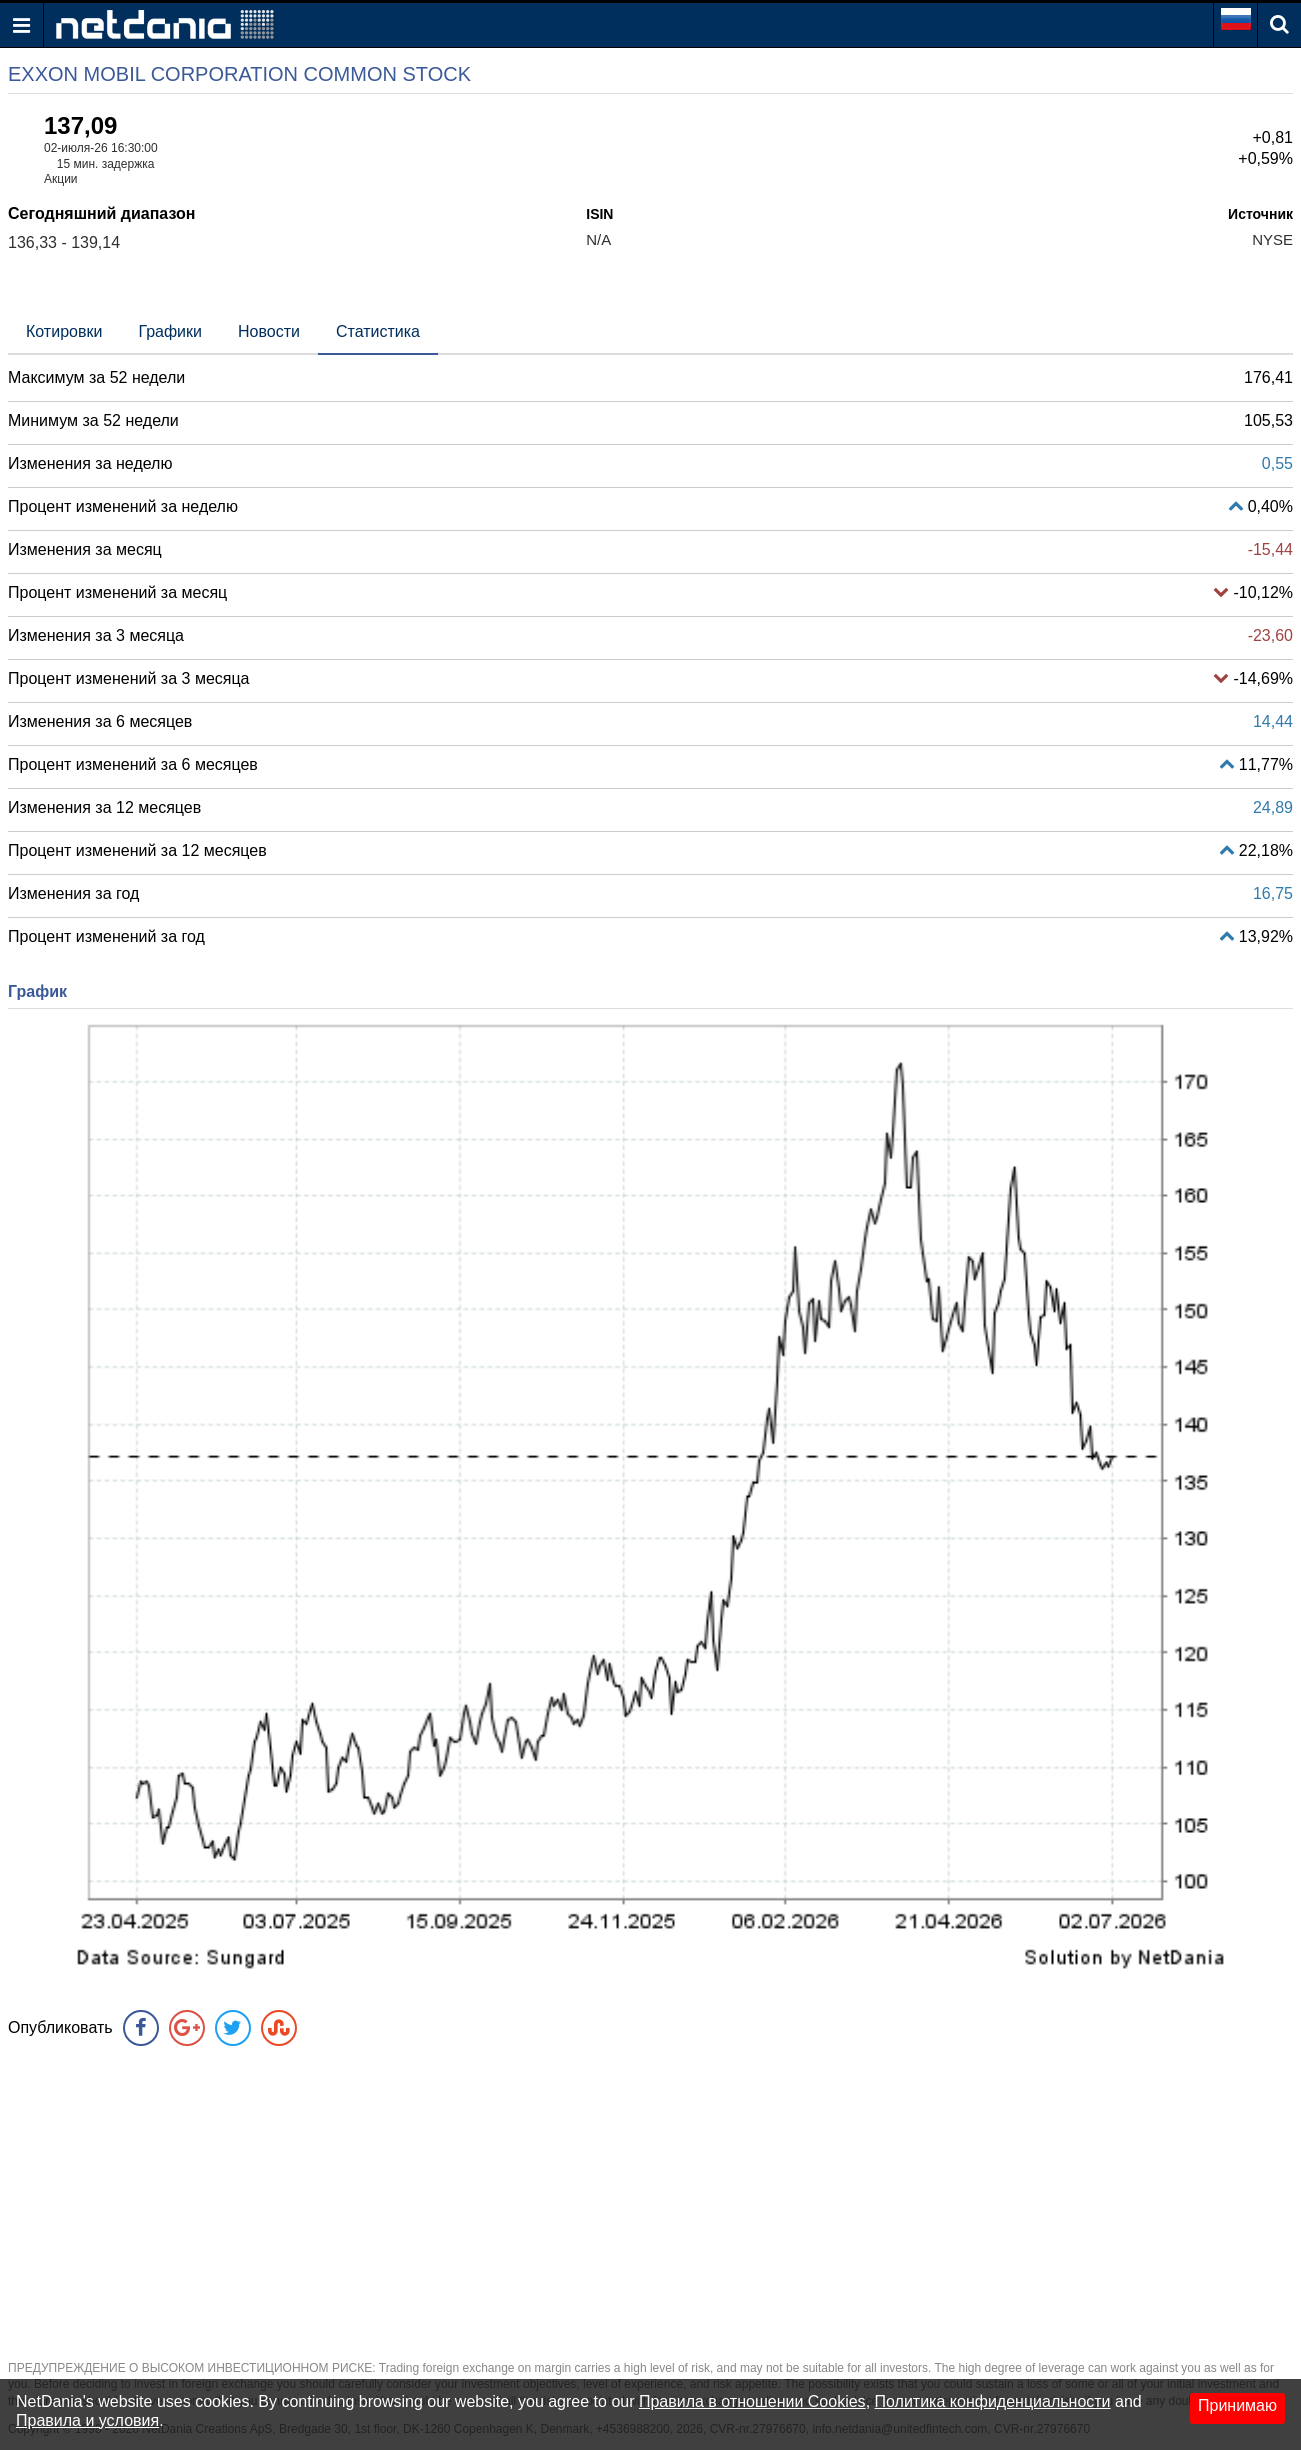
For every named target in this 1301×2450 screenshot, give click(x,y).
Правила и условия (87, 2420)
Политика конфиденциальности (993, 2401)
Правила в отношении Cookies (752, 2401)
